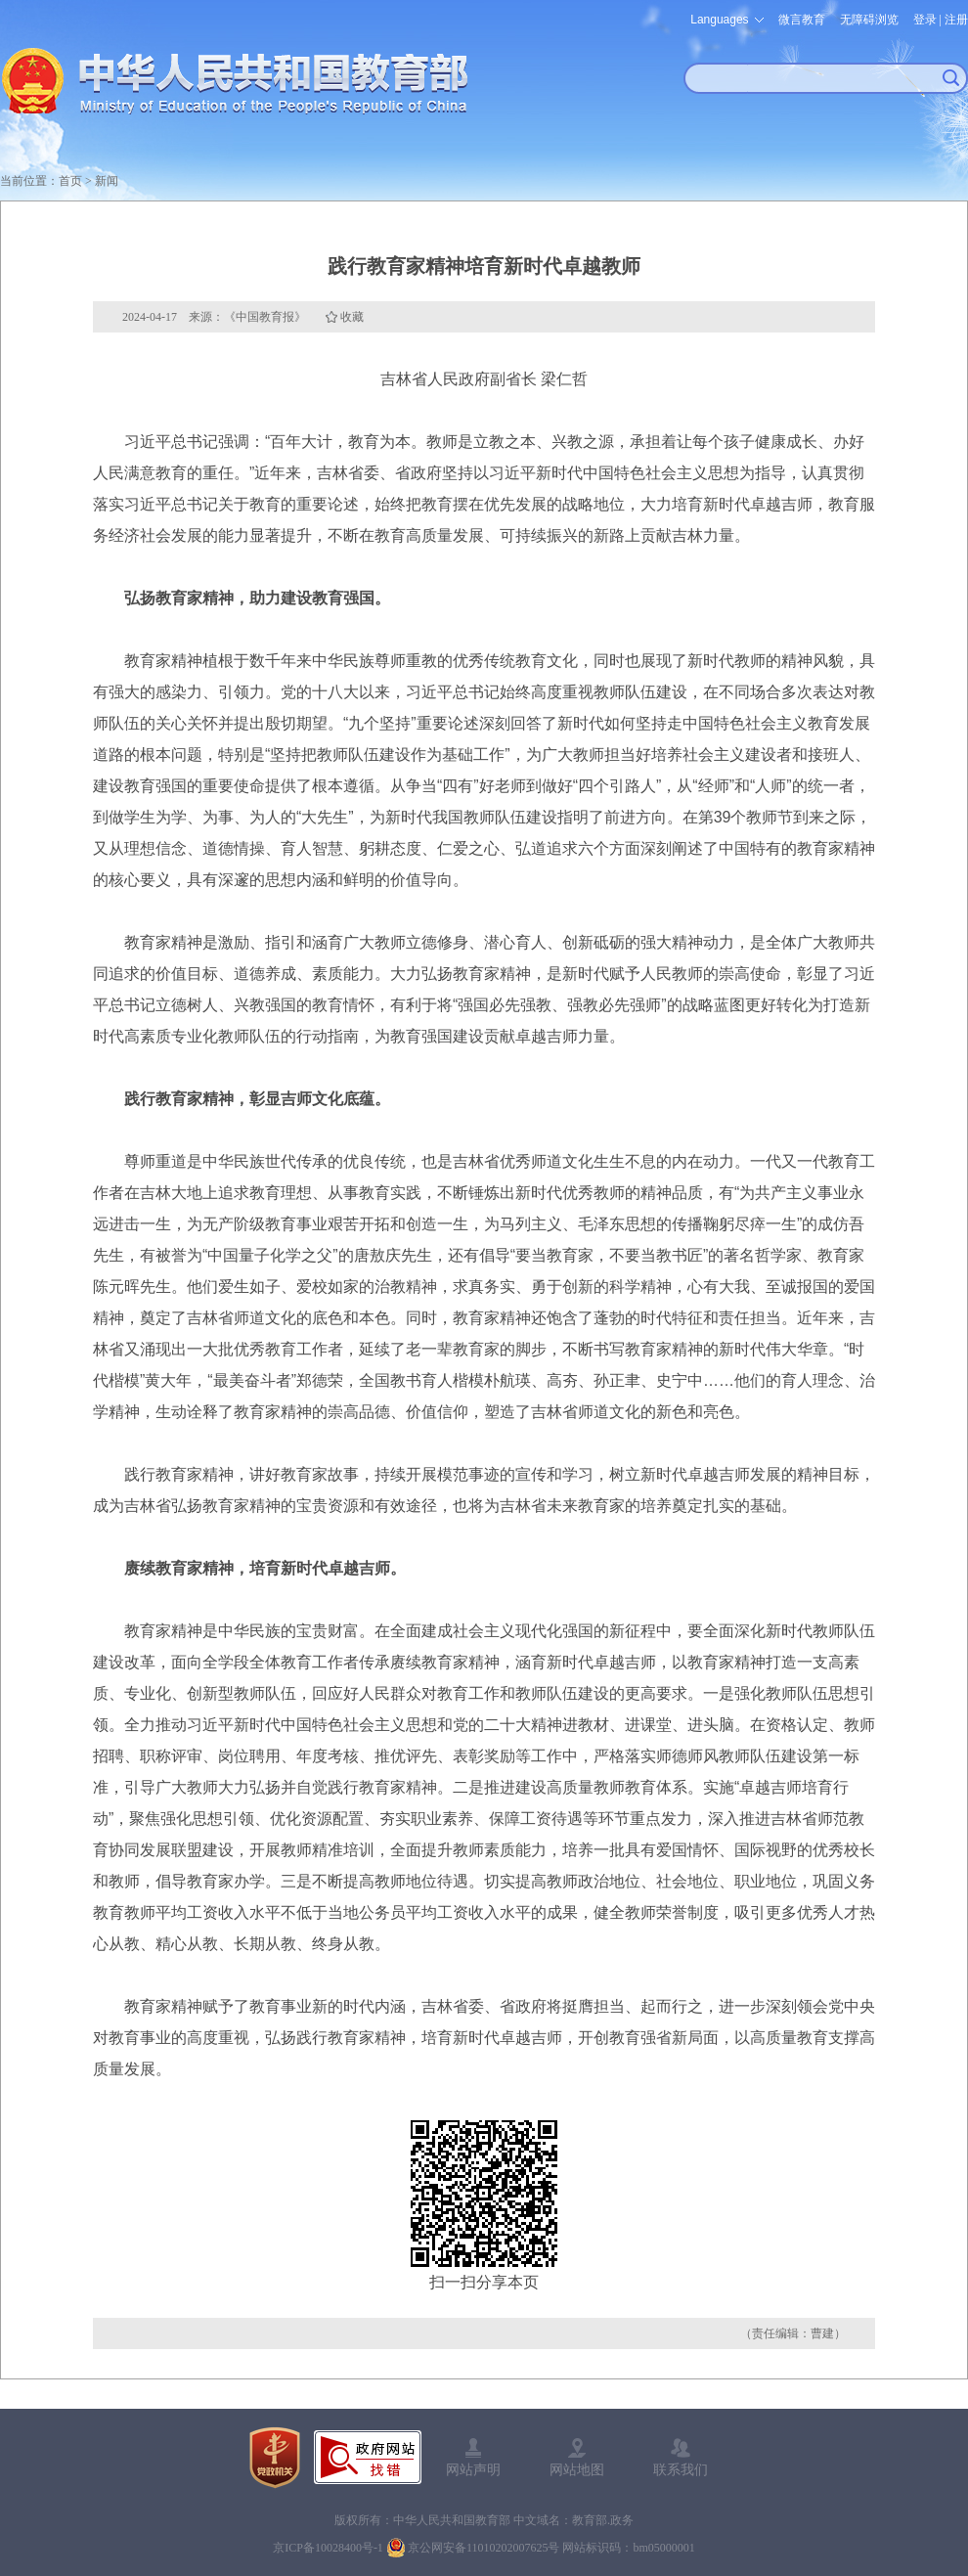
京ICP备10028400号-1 (328, 2547)
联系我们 (680, 2469)
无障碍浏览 (869, 19)
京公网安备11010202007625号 (484, 2547)
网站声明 (473, 2469)
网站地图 (577, 2469)
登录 (925, 19)
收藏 (352, 317)
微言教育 (801, 19)
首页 (70, 181)
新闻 (106, 181)
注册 (956, 19)
